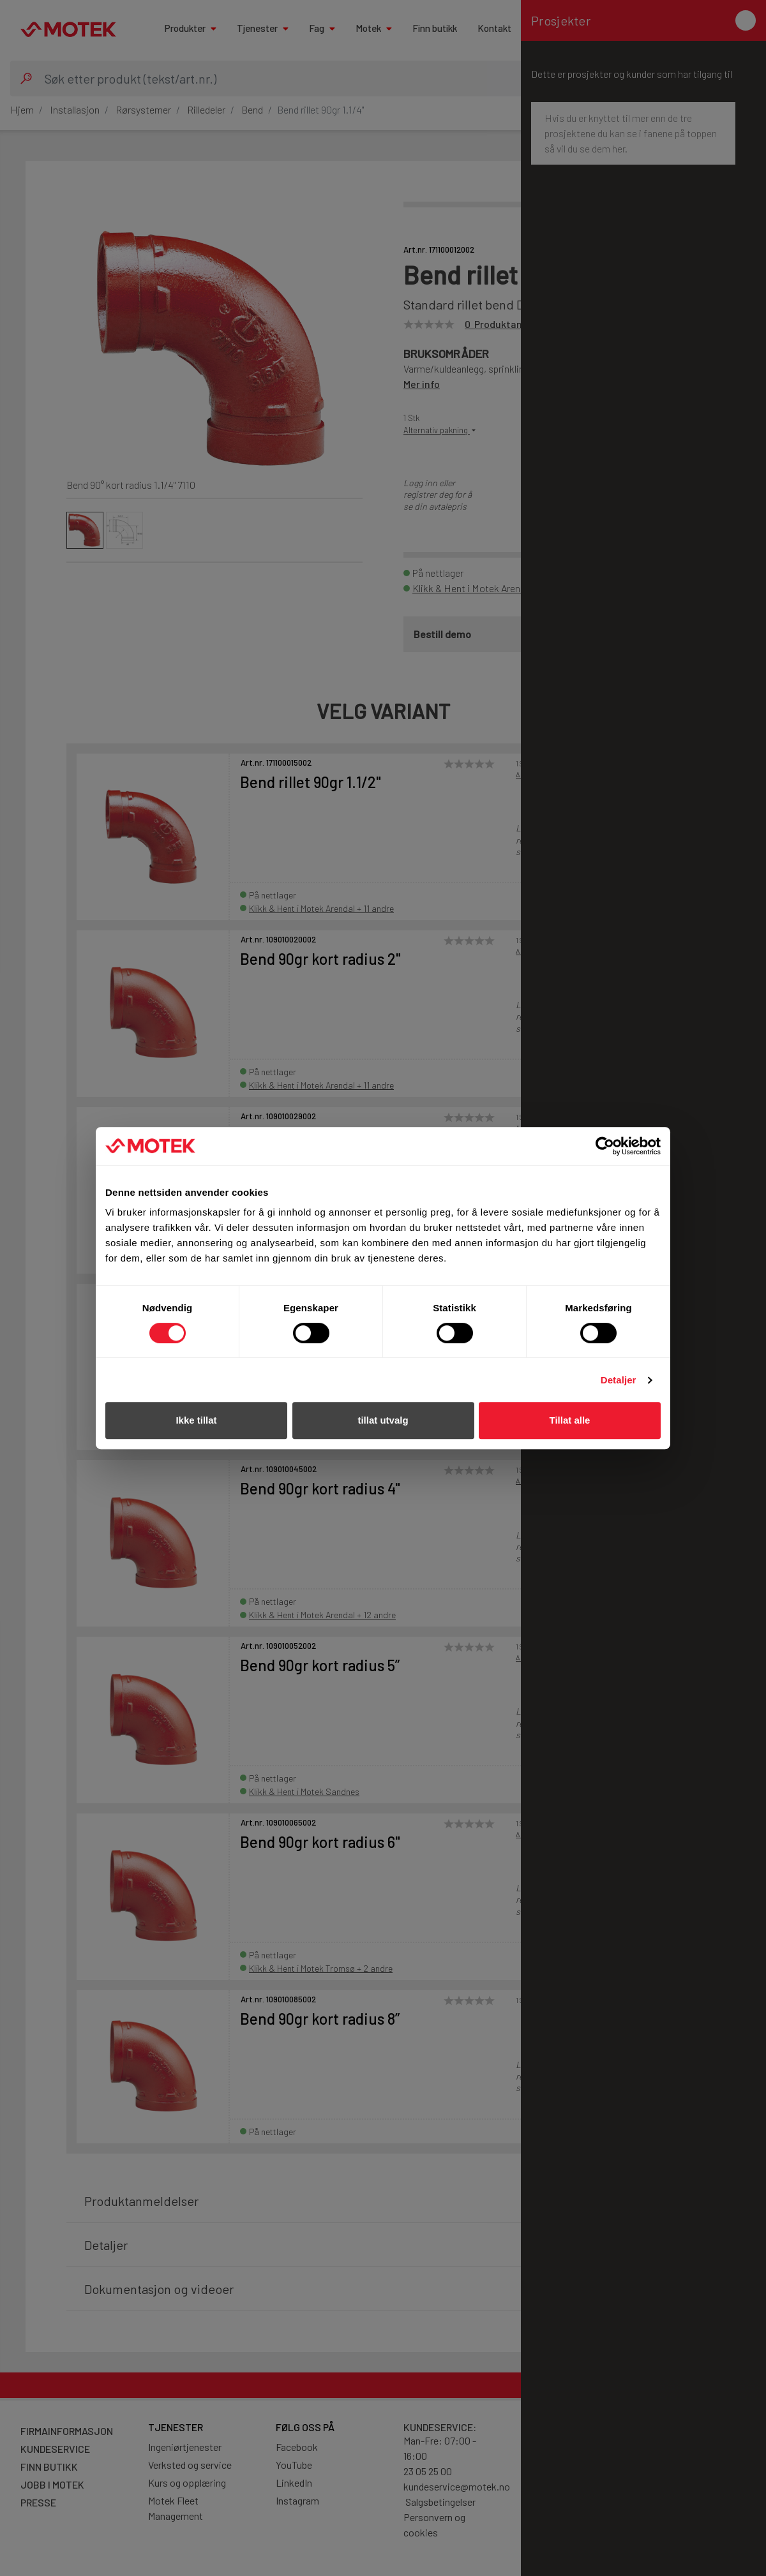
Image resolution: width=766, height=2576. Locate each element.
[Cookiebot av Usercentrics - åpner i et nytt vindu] (605, 1146)
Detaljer (618, 1379)
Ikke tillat (196, 1420)
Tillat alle (570, 1420)
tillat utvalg (382, 1420)
